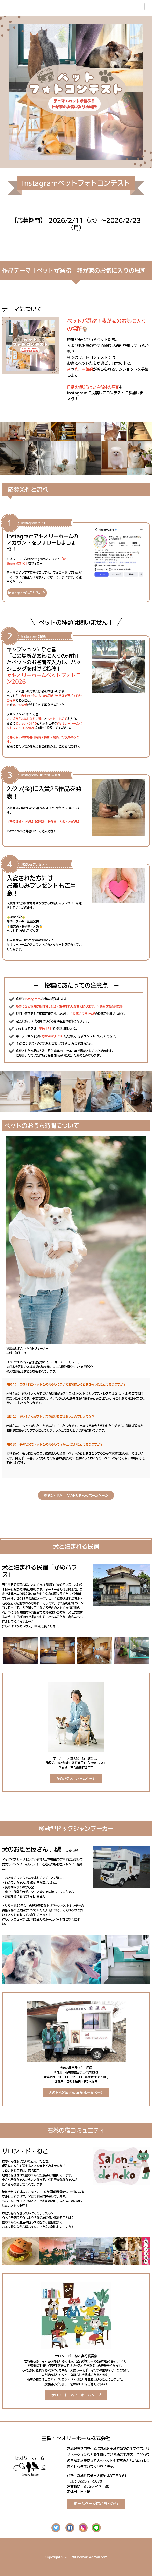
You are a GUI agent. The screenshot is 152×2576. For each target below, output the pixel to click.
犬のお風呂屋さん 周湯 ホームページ (76, 2092)
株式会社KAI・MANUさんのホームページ (76, 1495)
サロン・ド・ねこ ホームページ (76, 2395)
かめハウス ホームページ (76, 1778)
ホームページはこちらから (96, 2503)
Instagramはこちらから (26, 592)
